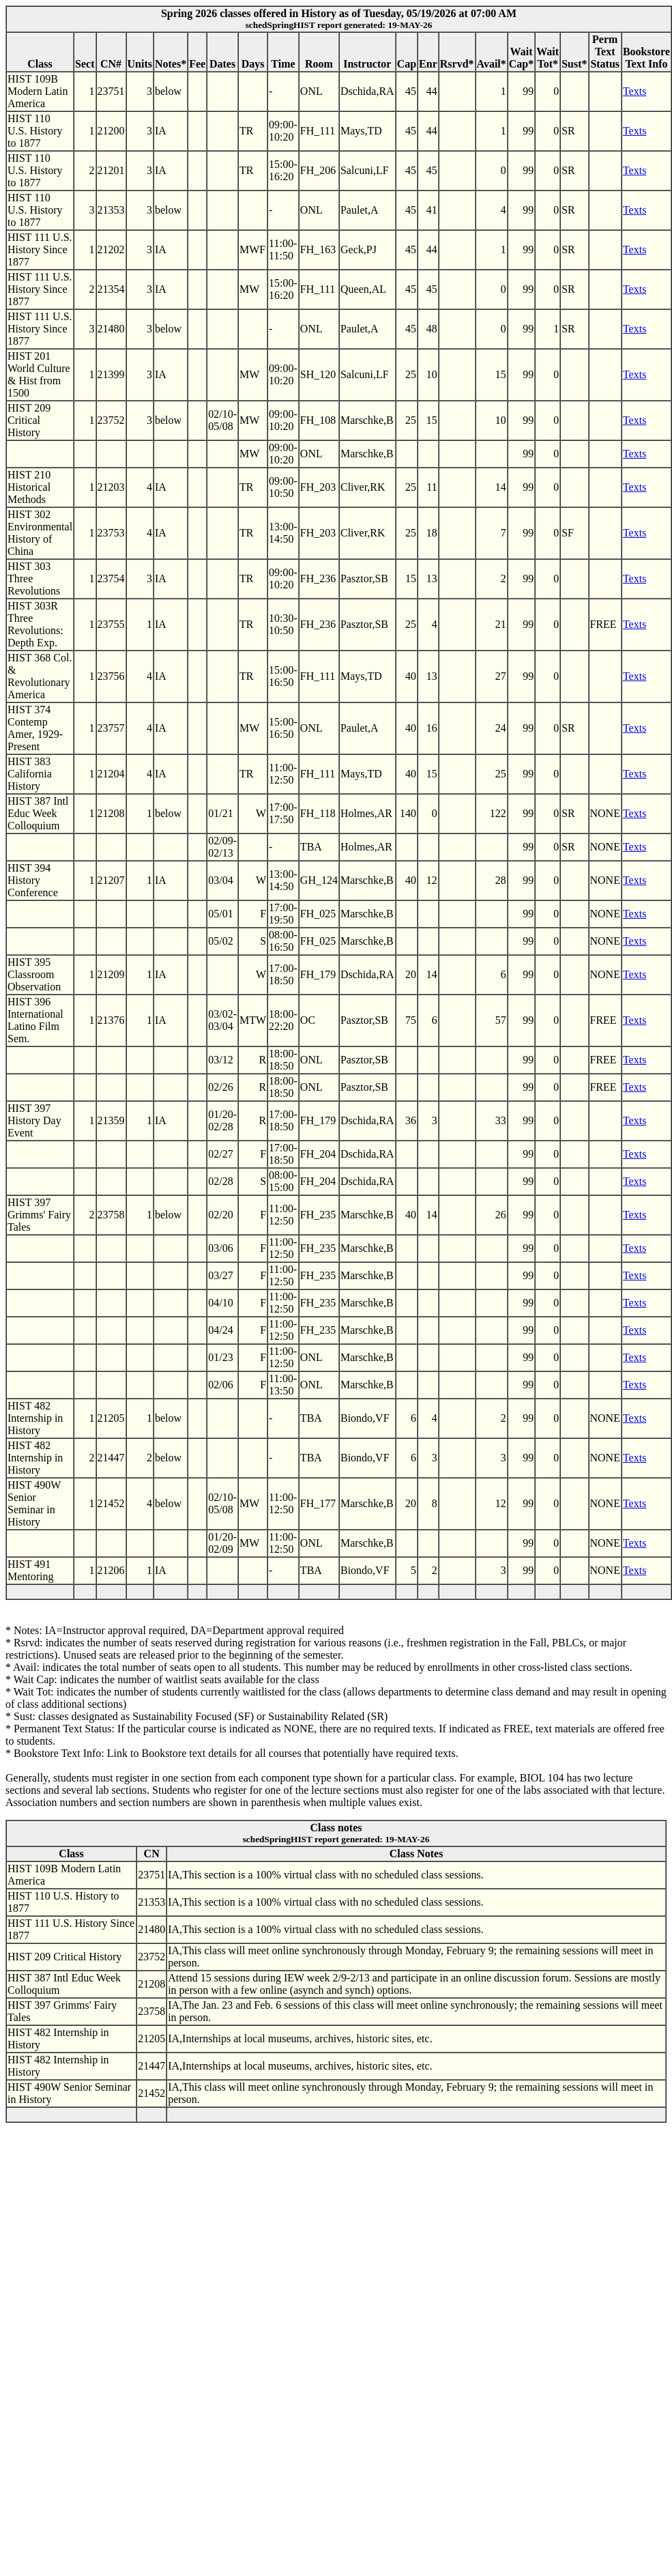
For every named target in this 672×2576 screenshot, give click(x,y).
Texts (634, 91)
